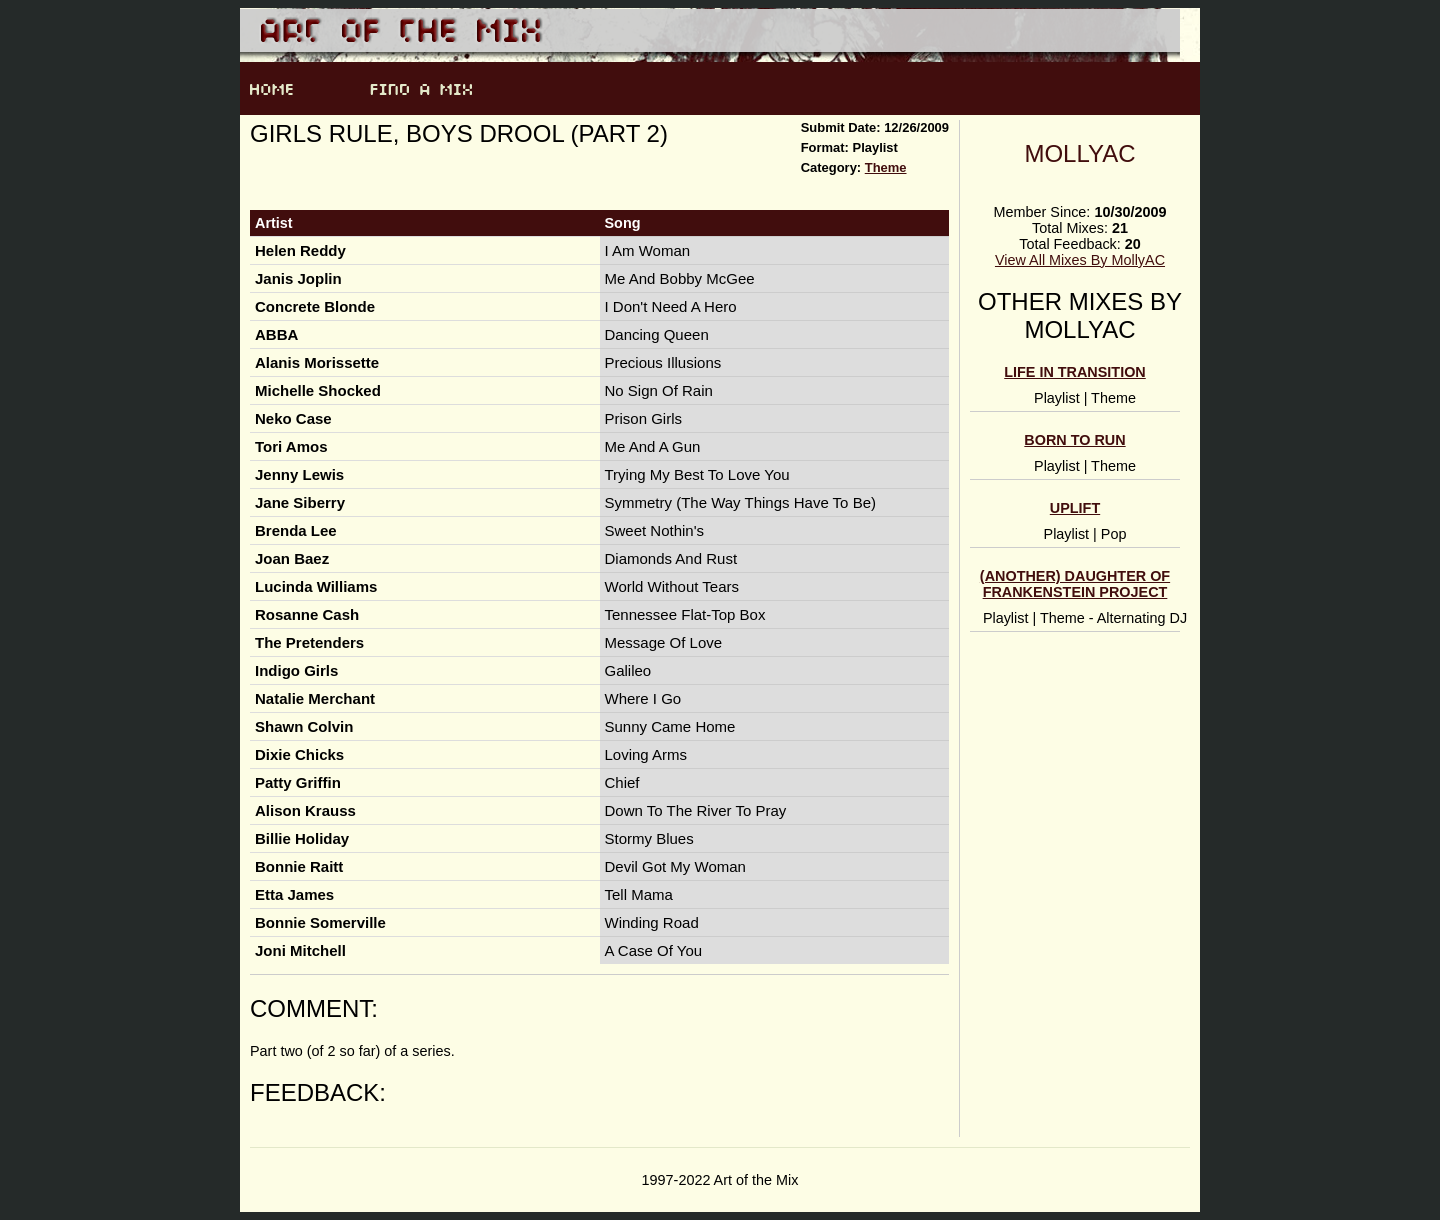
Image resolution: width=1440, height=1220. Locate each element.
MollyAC (1079, 153)
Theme (886, 167)
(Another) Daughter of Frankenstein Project (1075, 584)
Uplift (1075, 508)
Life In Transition (1075, 372)
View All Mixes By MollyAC (1080, 260)
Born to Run (1074, 440)
